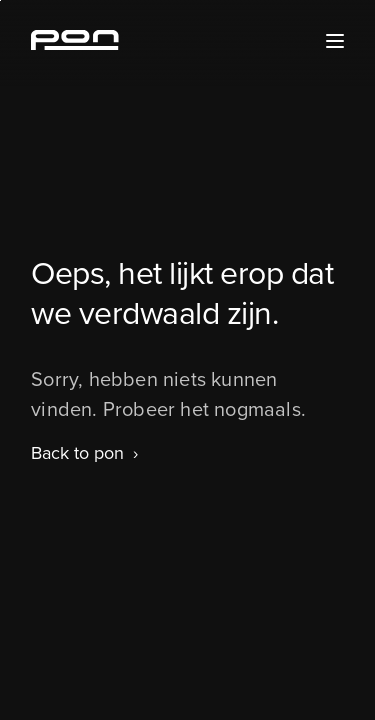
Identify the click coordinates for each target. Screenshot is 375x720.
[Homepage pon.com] (75, 44)
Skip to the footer (0, 0)
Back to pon (77, 453)
